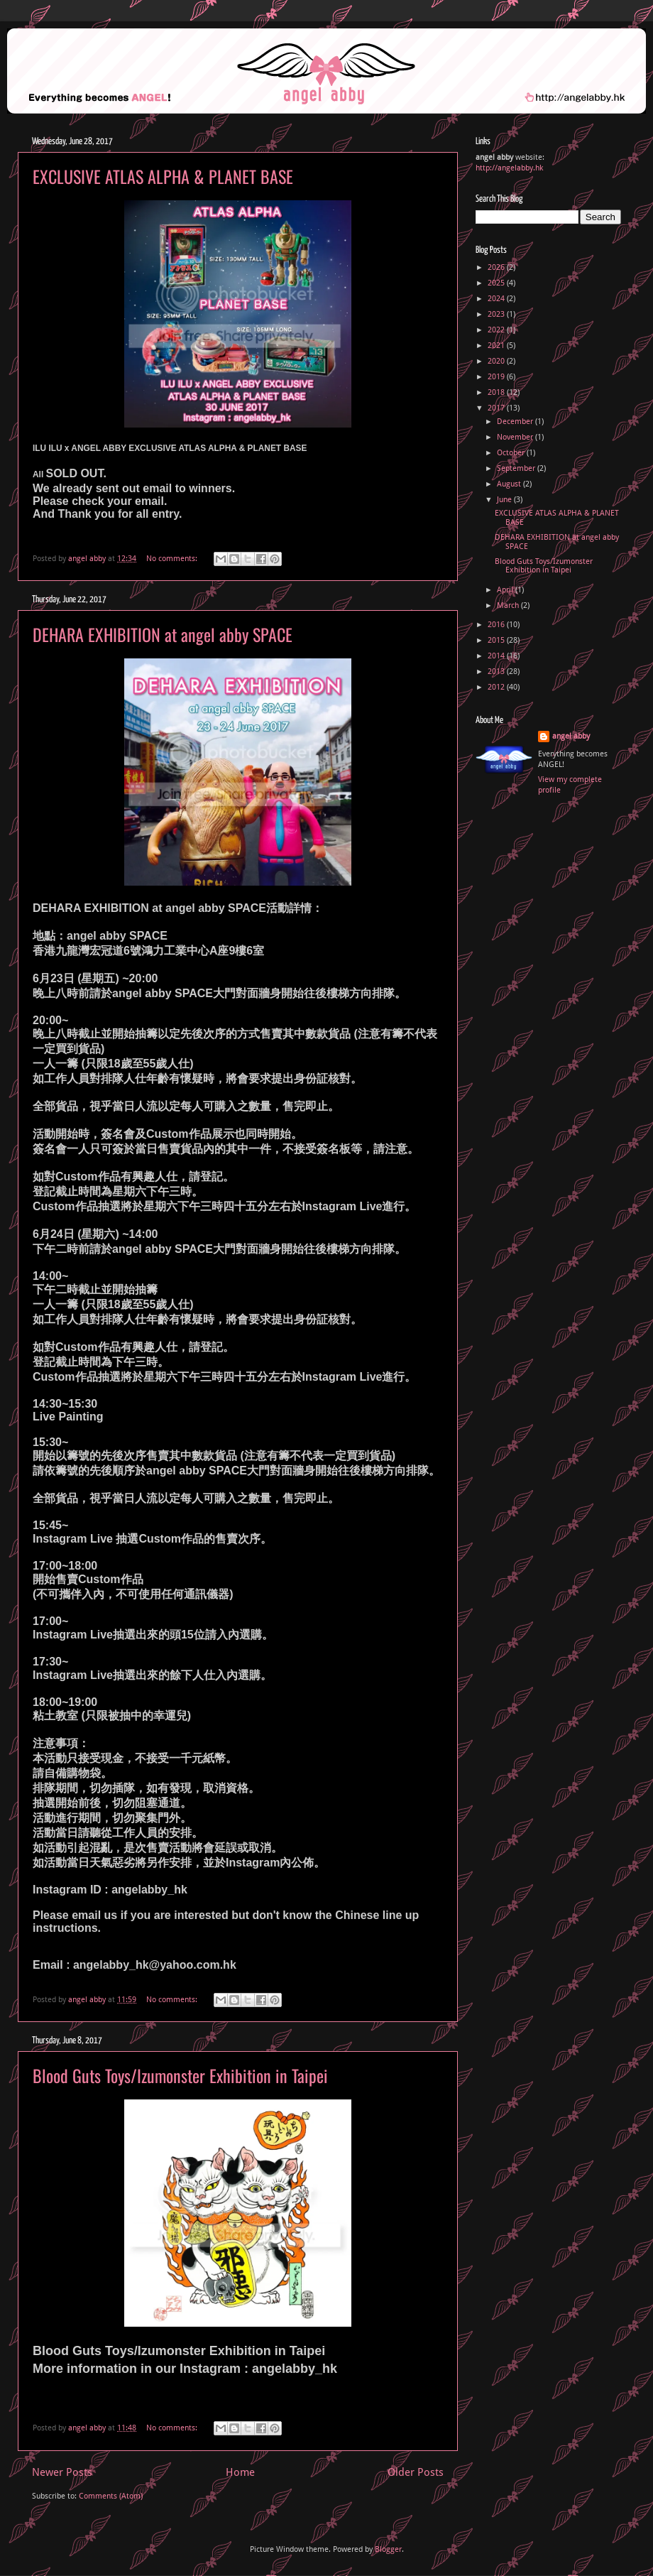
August (510, 484)
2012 (497, 687)
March (509, 605)
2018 (497, 392)
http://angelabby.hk (509, 168)
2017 (497, 408)
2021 (497, 345)
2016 (497, 624)
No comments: (172, 558)
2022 (497, 330)
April (506, 589)
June (505, 499)
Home (240, 2472)
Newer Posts (62, 2472)
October (512, 452)
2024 (497, 298)
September (517, 468)
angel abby (571, 736)
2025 (497, 283)
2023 (497, 314)
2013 (497, 671)
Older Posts (416, 2472)
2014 (497, 656)
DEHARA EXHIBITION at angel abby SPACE (162, 634)
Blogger (388, 2549)
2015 (497, 640)
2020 (497, 361)
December (516, 421)
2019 (497, 376)
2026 (497, 267)
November (516, 437)
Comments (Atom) (111, 2496)
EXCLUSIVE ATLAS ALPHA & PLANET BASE (163, 176)
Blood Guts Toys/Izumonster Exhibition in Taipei (180, 2075)
